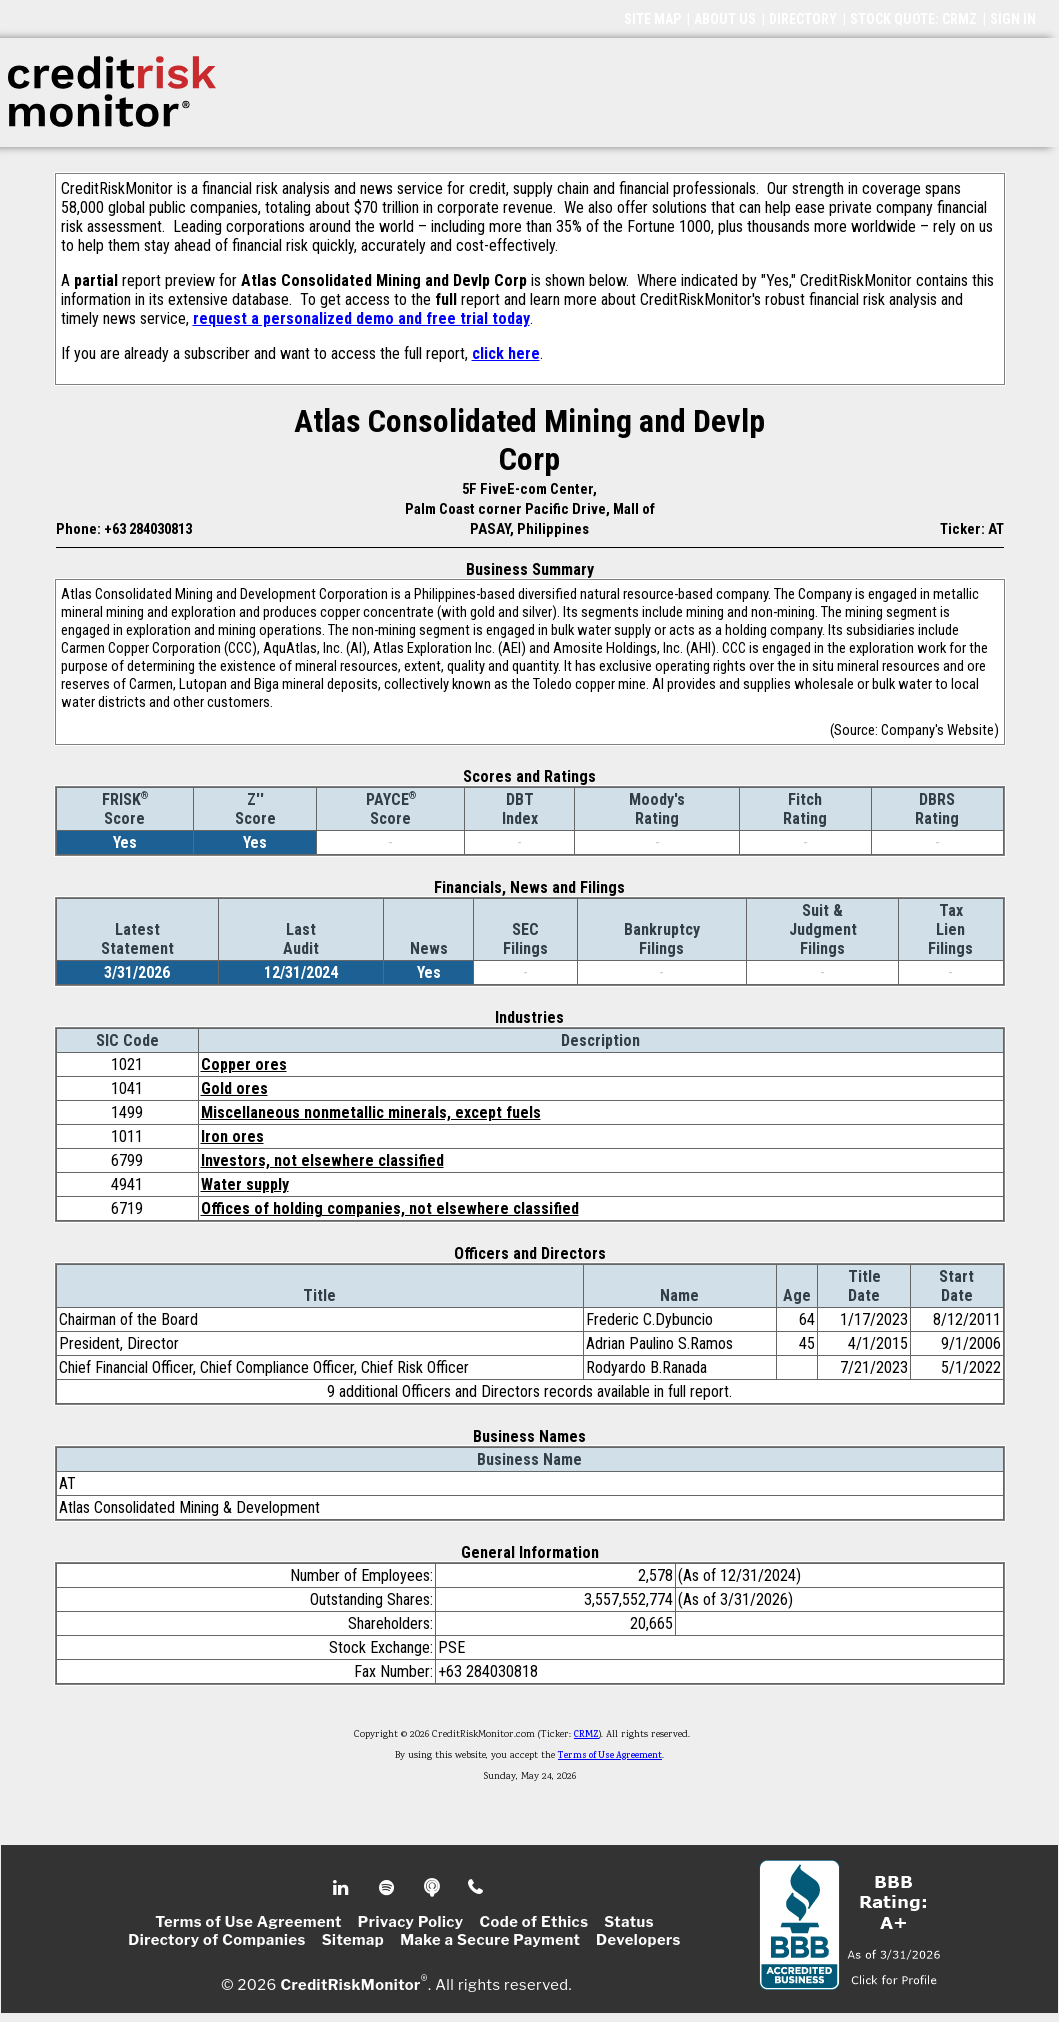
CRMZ (586, 1735)
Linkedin (343, 1888)
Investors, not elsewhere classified (322, 1160)
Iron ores (232, 1136)
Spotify (388, 1888)
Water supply (245, 1184)
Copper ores (244, 1064)
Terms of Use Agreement (610, 1756)
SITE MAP (652, 19)
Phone (476, 1888)
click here (506, 353)
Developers (638, 1940)
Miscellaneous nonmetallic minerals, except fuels (371, 1112)
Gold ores (234, 1088)
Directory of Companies (216, 1940)
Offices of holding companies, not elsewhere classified (390, 1208)
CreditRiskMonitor (350, 1984)
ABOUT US (725, 19)
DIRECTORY (803, 19)
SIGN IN (1013, 19)
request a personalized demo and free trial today (361, 318)
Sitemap (353, 1940)
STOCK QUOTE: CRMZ (913, 19)
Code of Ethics (533, 1922)
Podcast (433, 1888)
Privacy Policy (411, 1922)
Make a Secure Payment (490, 1940)
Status (629, 1922)
